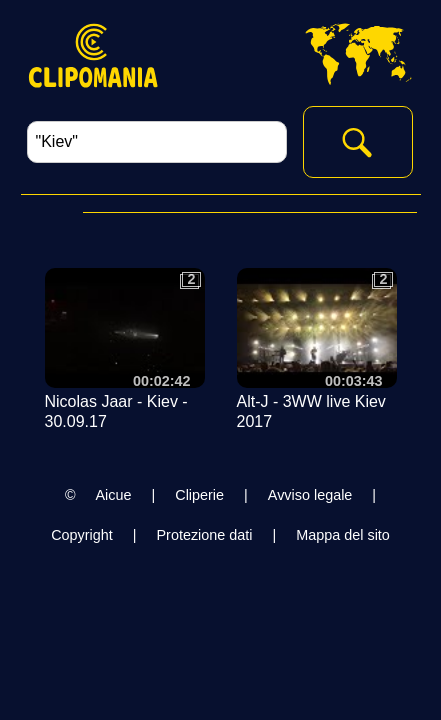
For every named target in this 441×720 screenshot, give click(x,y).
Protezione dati (204, 535)
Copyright (82, 535)
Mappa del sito (343, 535)
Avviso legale (310, 495)
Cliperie (199, 495)
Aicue (114, 495)
